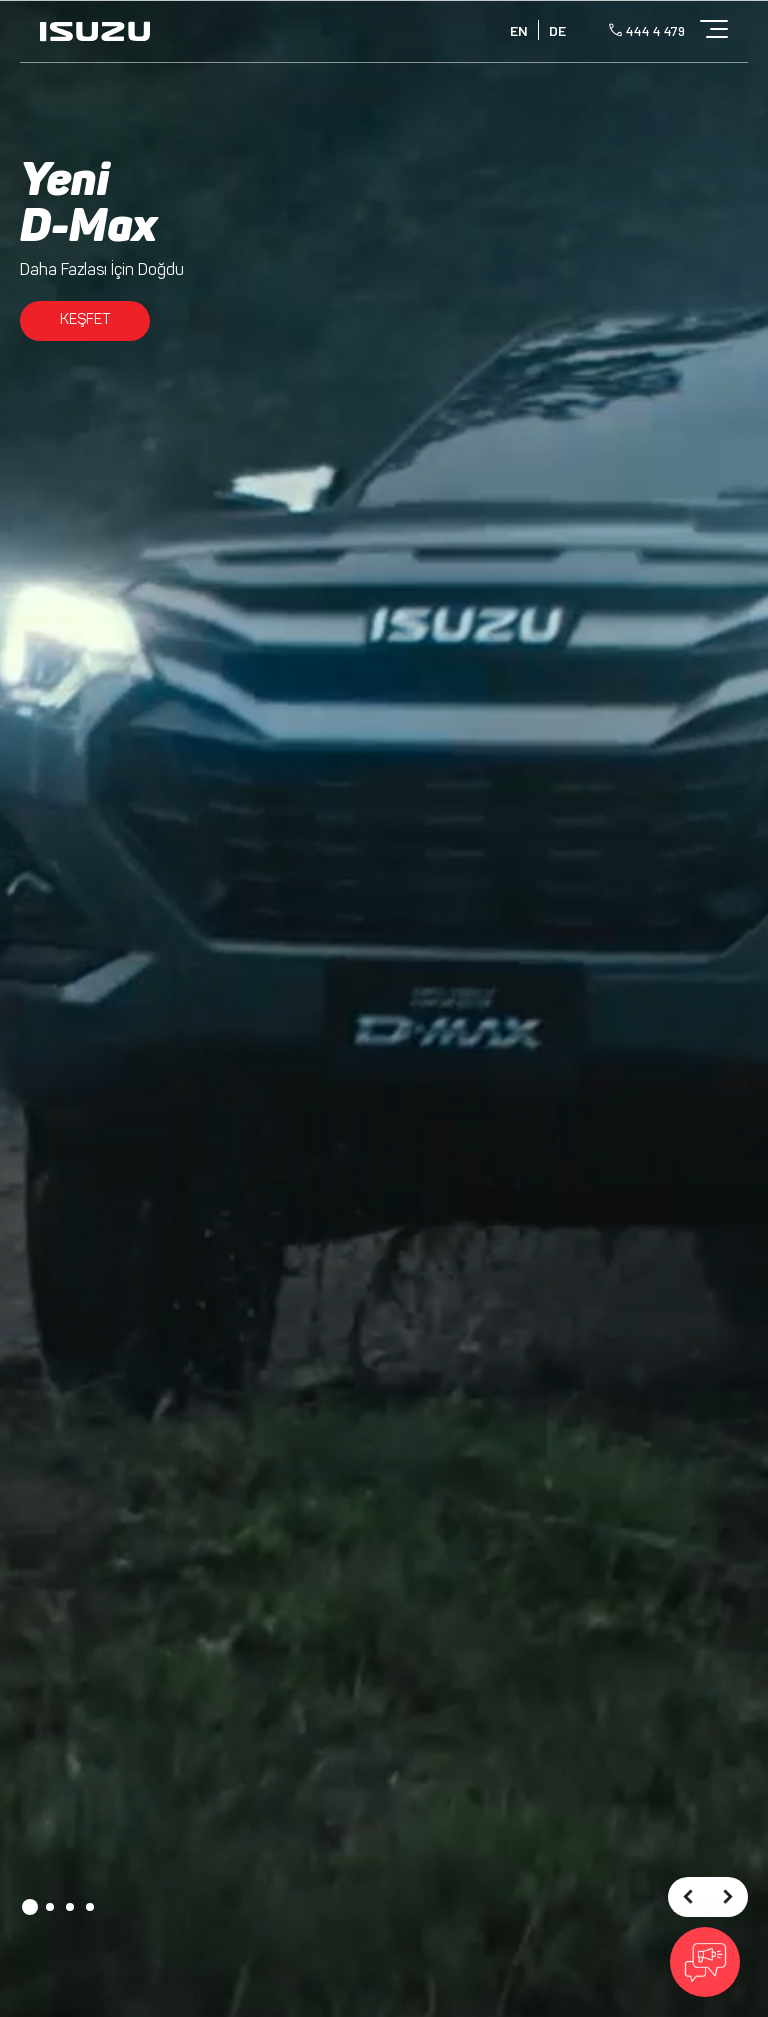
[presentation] (688, 1897)
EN (519, 30)
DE (557, 30)
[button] (30, 1907)
